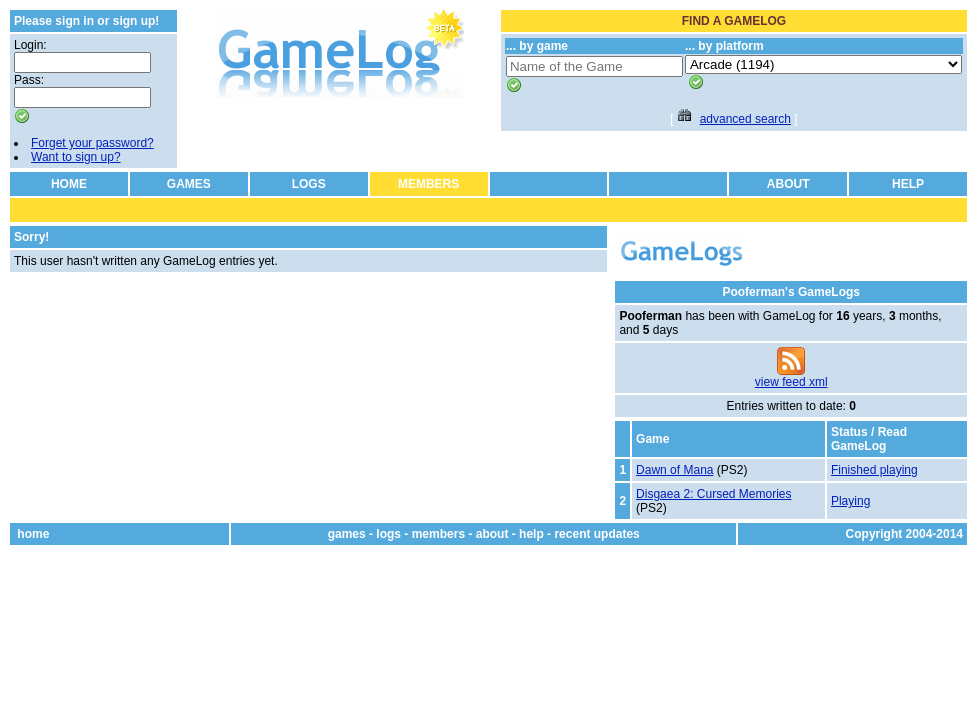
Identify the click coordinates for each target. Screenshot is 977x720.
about (492, 534)
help (531, 534)
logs (388, 534)
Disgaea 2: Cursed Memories (713, 494)
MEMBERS (428, 184)
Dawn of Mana (674, 470)
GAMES (189, 184)
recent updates (596, 534)
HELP (908, 184)
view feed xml (791, 382)
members (438, 534)
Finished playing (874, 470)
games (347, 534)
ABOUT (788, 184)
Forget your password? (92, 143)
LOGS (309, 184)
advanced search (745, 119)
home (33, 534)
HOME (69, 184)
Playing (850, 501)
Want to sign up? (76, 157)
